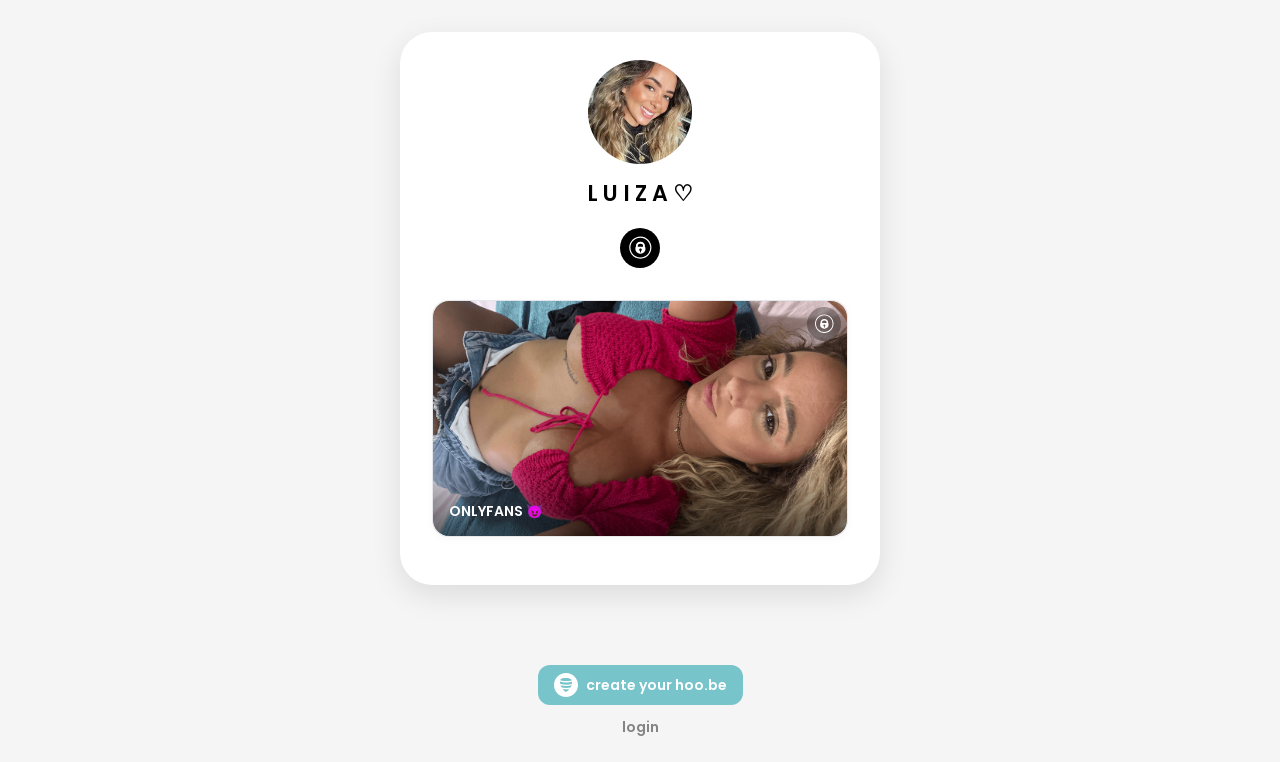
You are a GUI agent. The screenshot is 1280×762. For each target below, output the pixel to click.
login (640, 727)
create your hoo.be (640, 685)
